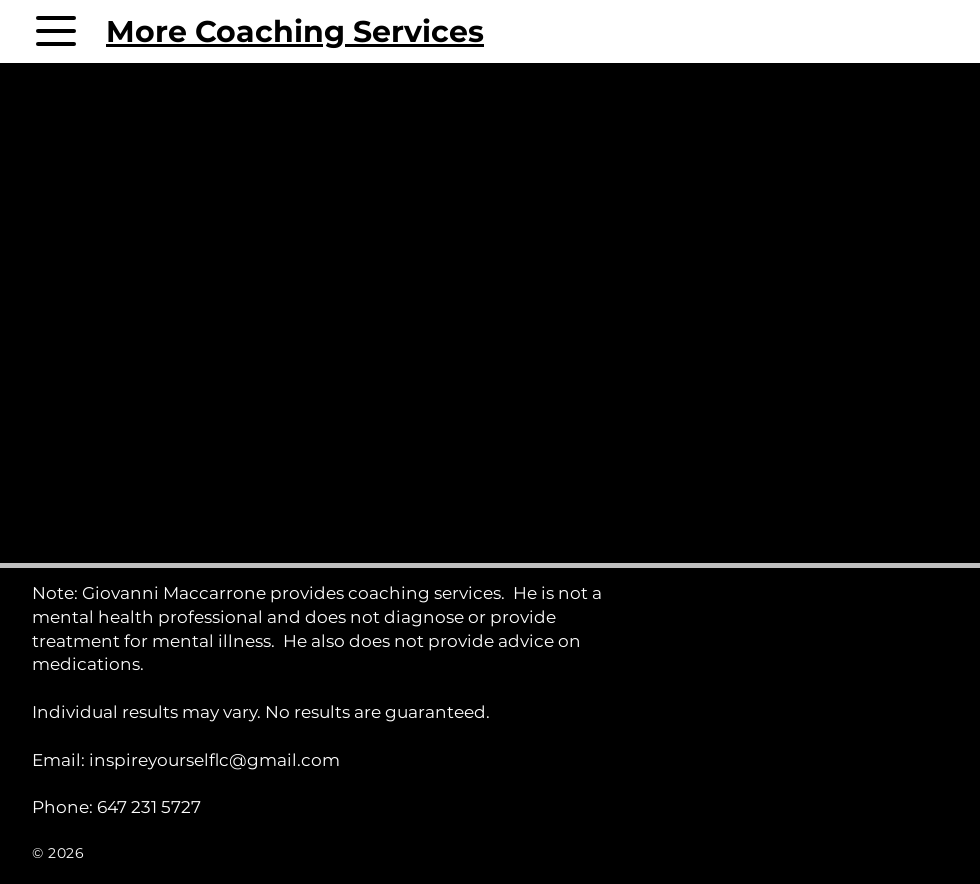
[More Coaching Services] (245, 31)
